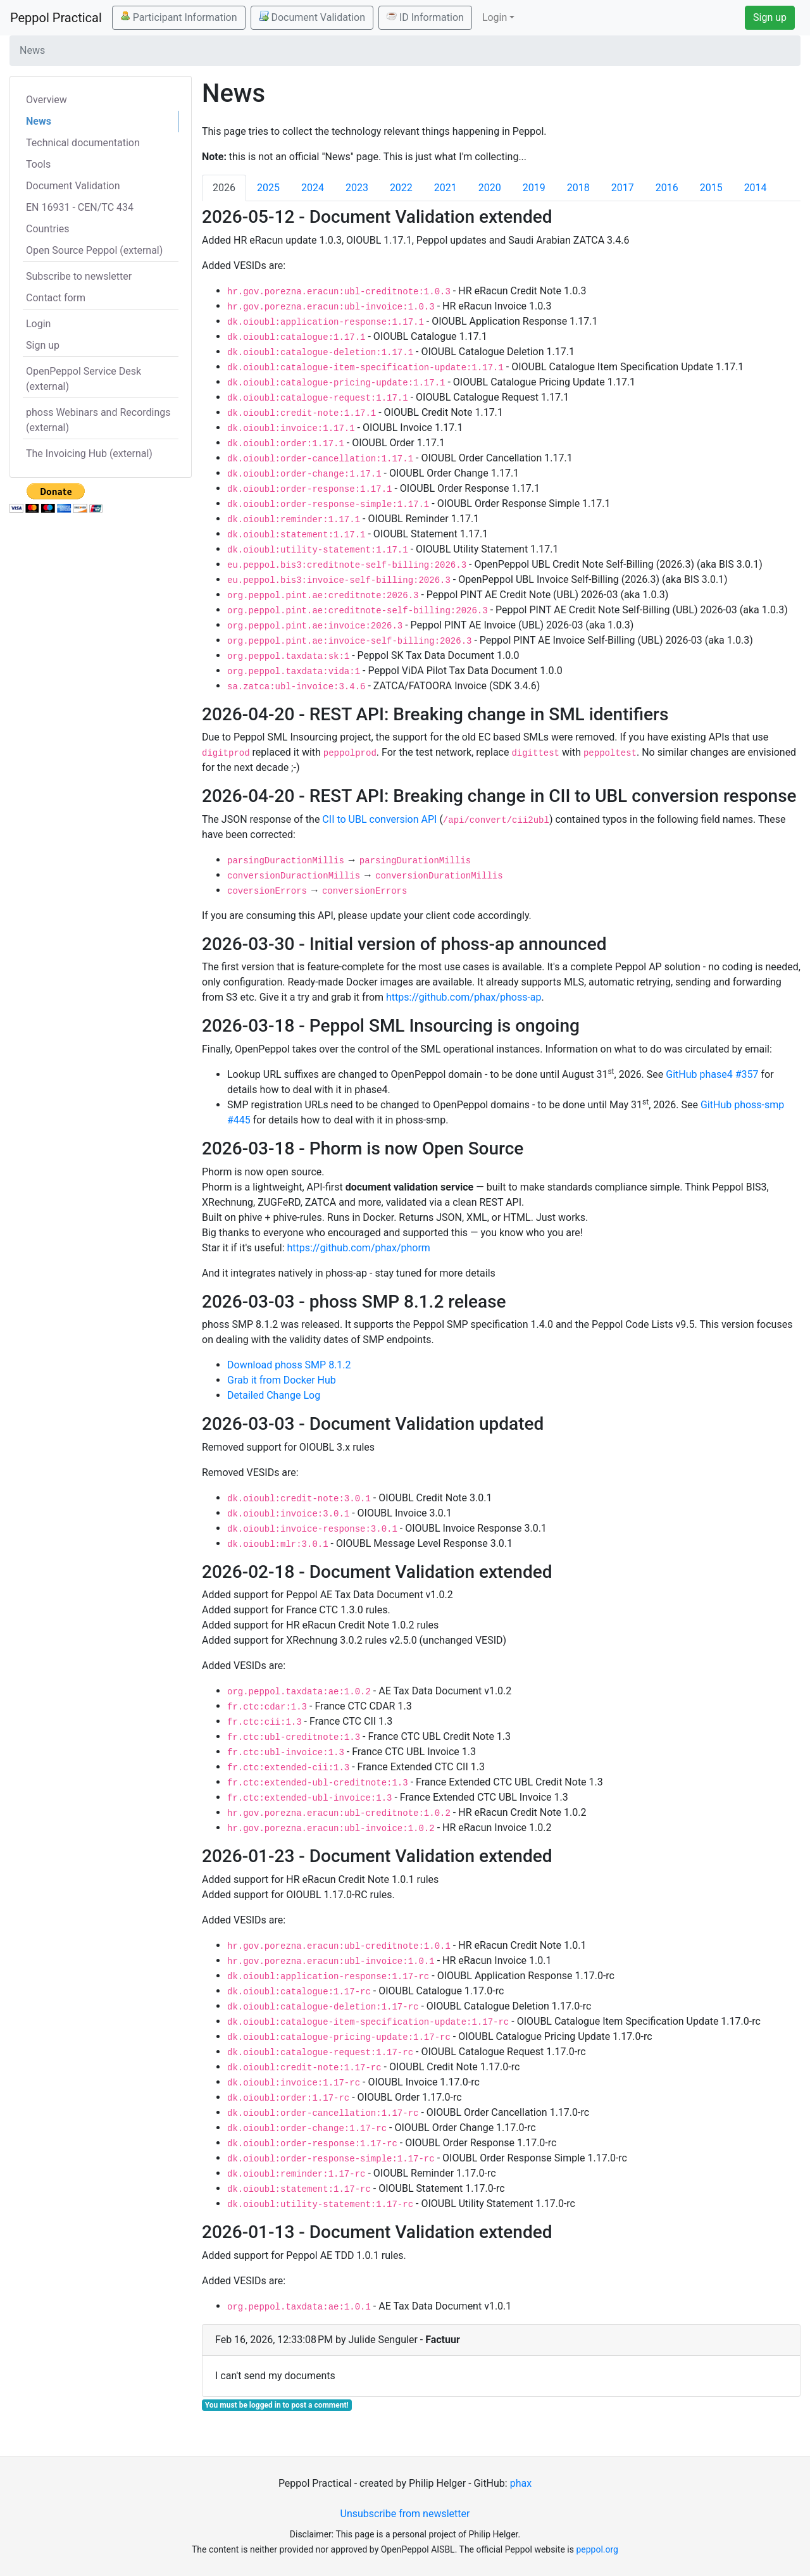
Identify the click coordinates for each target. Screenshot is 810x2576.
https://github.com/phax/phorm (358, 1248)
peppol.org (597, 2549)
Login (38, 324)
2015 (711, 188)
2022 (401, 188)
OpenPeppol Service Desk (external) (83, 378)
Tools (38, 164)
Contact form (55, 298)
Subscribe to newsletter (79, 276)
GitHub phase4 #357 (712, 1074)
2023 (357, 188)
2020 (489, 188)
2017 (622, 188)
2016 (667, 188)
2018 (578, 188)
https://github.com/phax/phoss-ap (464, 997)
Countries (47, 229)
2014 (755, 188)
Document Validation (312, 17)
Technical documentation (83, 143)
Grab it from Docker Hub (281, 1380)
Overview (46, 100)
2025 (268, 188)
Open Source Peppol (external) (94, 250)
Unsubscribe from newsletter (405, 2514)
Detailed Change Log (273, 1395)
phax (521, 2483)
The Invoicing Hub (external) (89, 453)
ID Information (425, 17)
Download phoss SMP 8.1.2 (289, 1365)
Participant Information (178, 17)
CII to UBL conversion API (379, 819)
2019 (534, 188)
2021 (445, 188)
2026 (224, 188)
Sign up (770, 17)
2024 (312, 188)
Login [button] (494, 17)
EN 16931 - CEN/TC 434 (80, 207)
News (38, 121)
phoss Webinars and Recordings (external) (98, 420)
